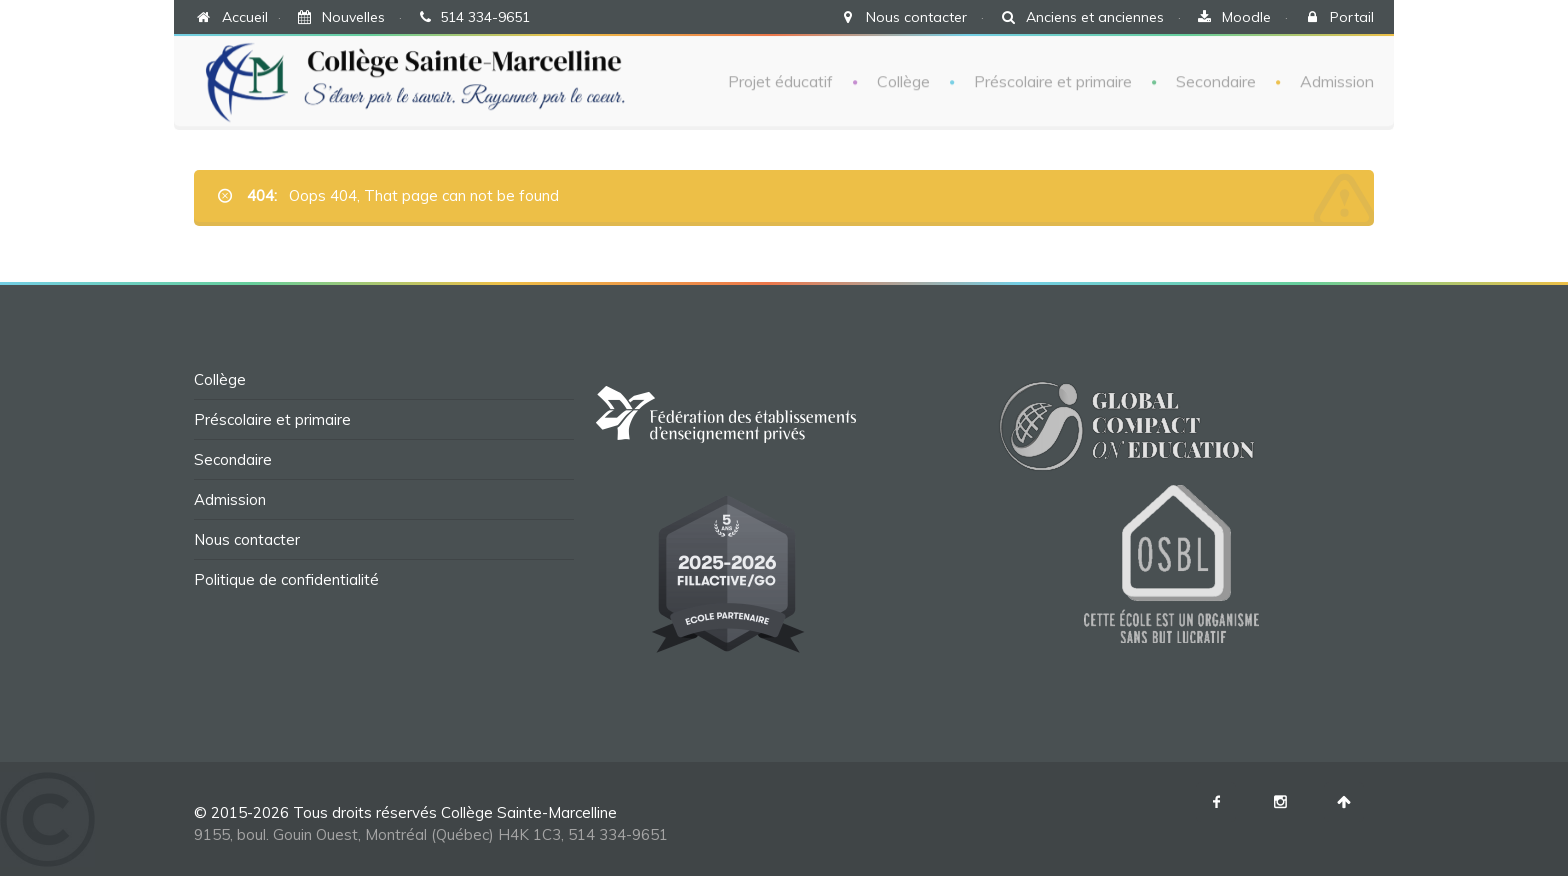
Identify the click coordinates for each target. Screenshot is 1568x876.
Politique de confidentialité (286, 579)
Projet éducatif (780, 80)
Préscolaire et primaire (1053, 80)
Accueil (245, 17)
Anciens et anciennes (1095, 17)
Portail (1352, 17)
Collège (903, 80)
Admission (1337, 80)
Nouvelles (353, 17)
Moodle (1246, 17)
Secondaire (1216, 80)
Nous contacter (916, 17)
